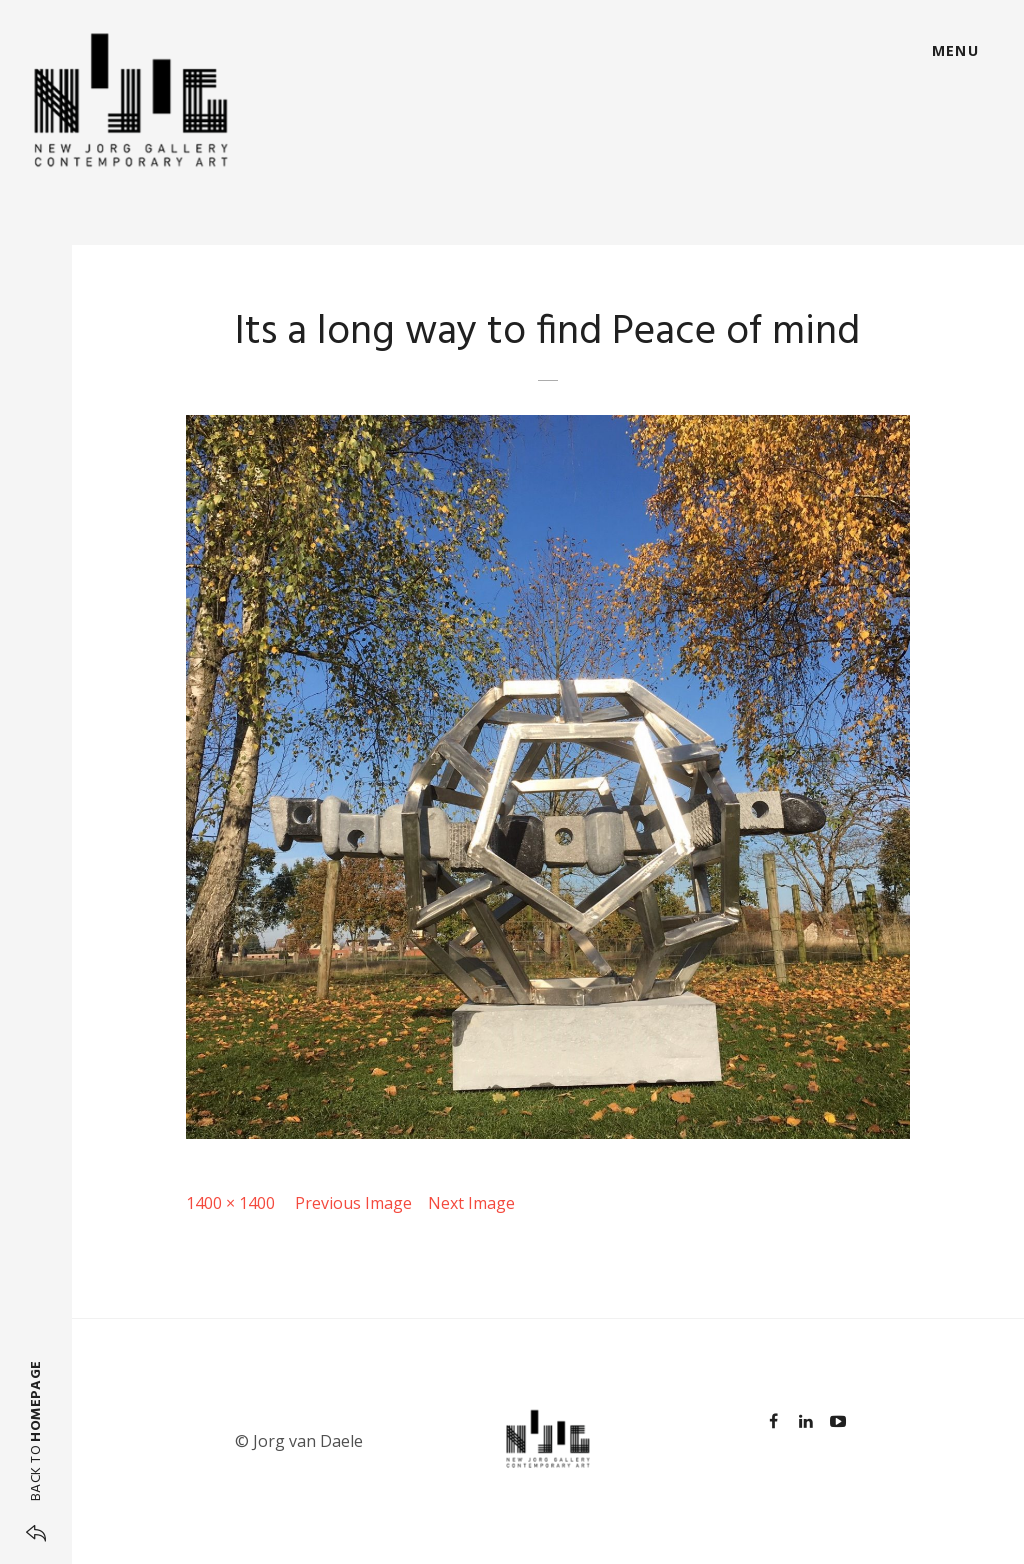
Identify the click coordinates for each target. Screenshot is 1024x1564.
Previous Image (353, 1203)
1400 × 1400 (230, 1203)
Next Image (471, 1203)
